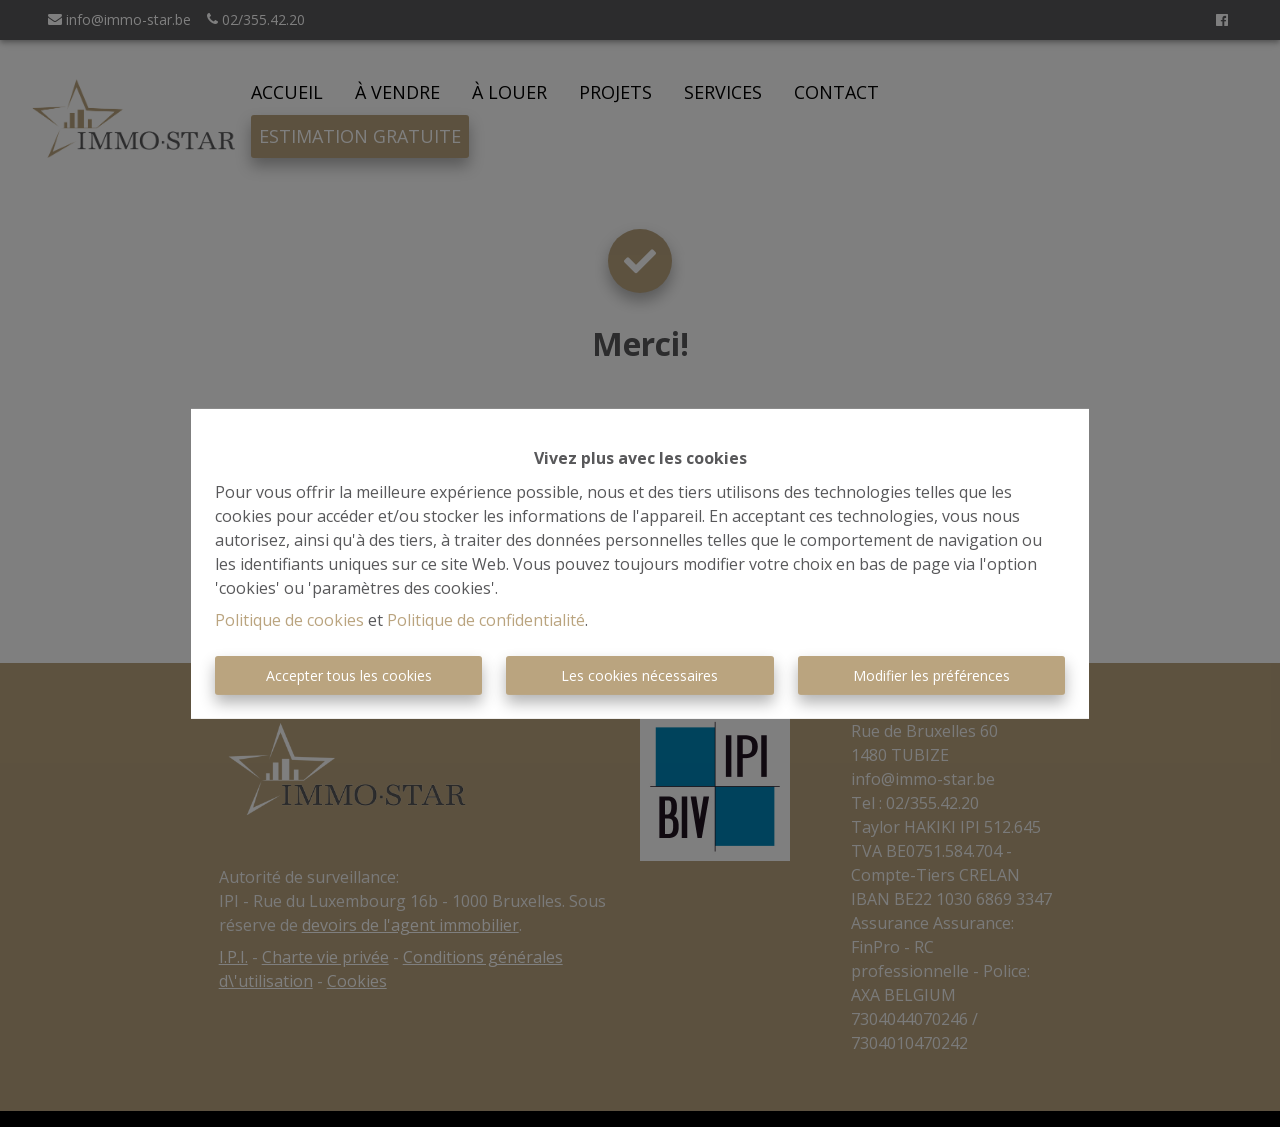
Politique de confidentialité (486, 620)
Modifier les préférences (931, 675)
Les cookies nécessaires (639, 675)
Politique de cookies (289, 620)
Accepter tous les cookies (349, 675)
